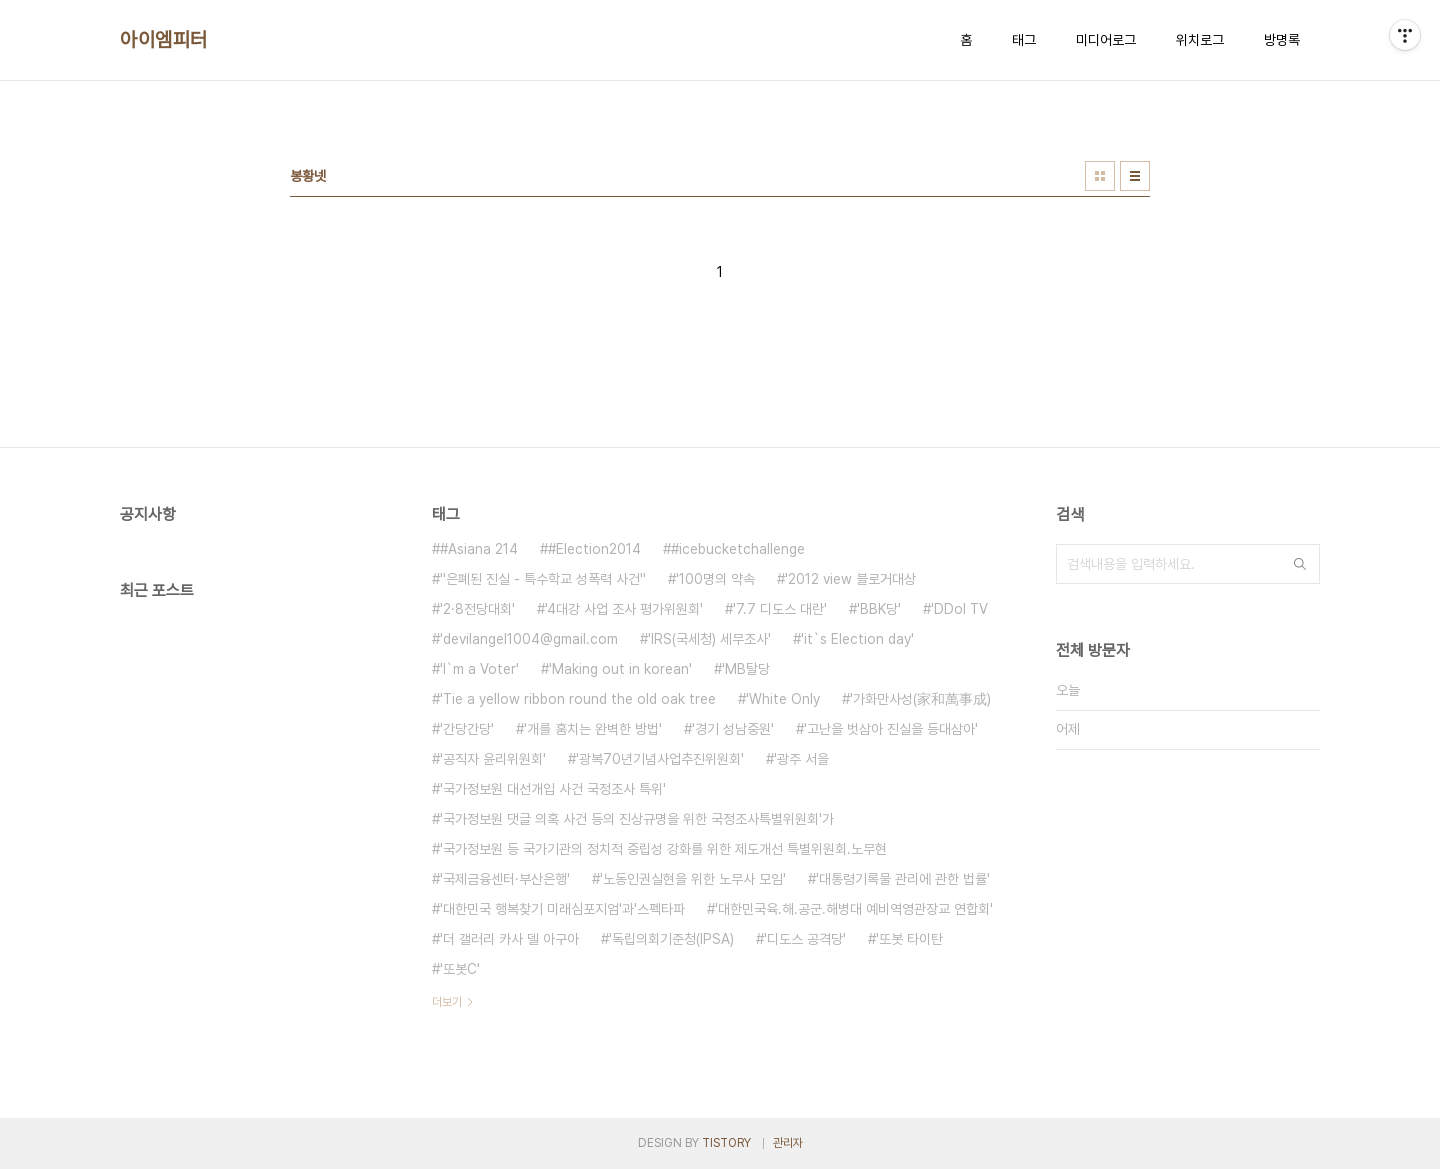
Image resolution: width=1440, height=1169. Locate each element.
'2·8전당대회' (477, 609)
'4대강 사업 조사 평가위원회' (624, 609)
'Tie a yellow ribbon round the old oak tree (578, 699)
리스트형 (1135, 176)
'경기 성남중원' (733, 729)
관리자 (788, 1143)
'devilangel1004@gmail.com (529, 639)
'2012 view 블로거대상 (850, 579)
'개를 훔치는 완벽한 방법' (593, 729)
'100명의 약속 (715, 579)
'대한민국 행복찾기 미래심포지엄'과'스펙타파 (562, 909)
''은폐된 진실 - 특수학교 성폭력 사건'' (543, 579)
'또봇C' (460, 969)
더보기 (447, 1002)
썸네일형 (1100, 176)
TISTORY (726, 1143)
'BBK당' (879, 609)
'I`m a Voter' (479, 669)
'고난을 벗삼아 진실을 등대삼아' (891, 729)
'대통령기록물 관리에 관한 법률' (903, 879)
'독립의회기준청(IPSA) (671, 939)
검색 (1300, 564)
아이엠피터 (164, 40)
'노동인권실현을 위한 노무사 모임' (693, 879)
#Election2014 (594, 549)
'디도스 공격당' (805, 939)
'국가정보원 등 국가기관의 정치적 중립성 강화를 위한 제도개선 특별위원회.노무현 (663, 849)
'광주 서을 (801, 759)
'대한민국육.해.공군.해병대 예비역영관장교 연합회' (854, 909)
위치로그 (1200, 40)
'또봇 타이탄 (909, 939)
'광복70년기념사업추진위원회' (660, 759)
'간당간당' (467, 729)
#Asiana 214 (479, 549)
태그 (1024, 40)
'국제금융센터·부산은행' (505, 879)
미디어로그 (1106, 40)
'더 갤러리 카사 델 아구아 (509, 939)
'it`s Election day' (857, 639)
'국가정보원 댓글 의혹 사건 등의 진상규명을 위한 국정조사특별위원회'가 (637, 819)
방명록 (1282, 40)
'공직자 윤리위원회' (493, 759)
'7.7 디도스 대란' (780, 609)
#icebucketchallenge (738, 549)
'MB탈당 (746, 669)
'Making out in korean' (620, 669)
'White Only (783, 699)
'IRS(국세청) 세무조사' (709, 639)
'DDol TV (959, 609)
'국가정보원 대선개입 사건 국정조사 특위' (553, 789)
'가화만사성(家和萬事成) (920, 699)
